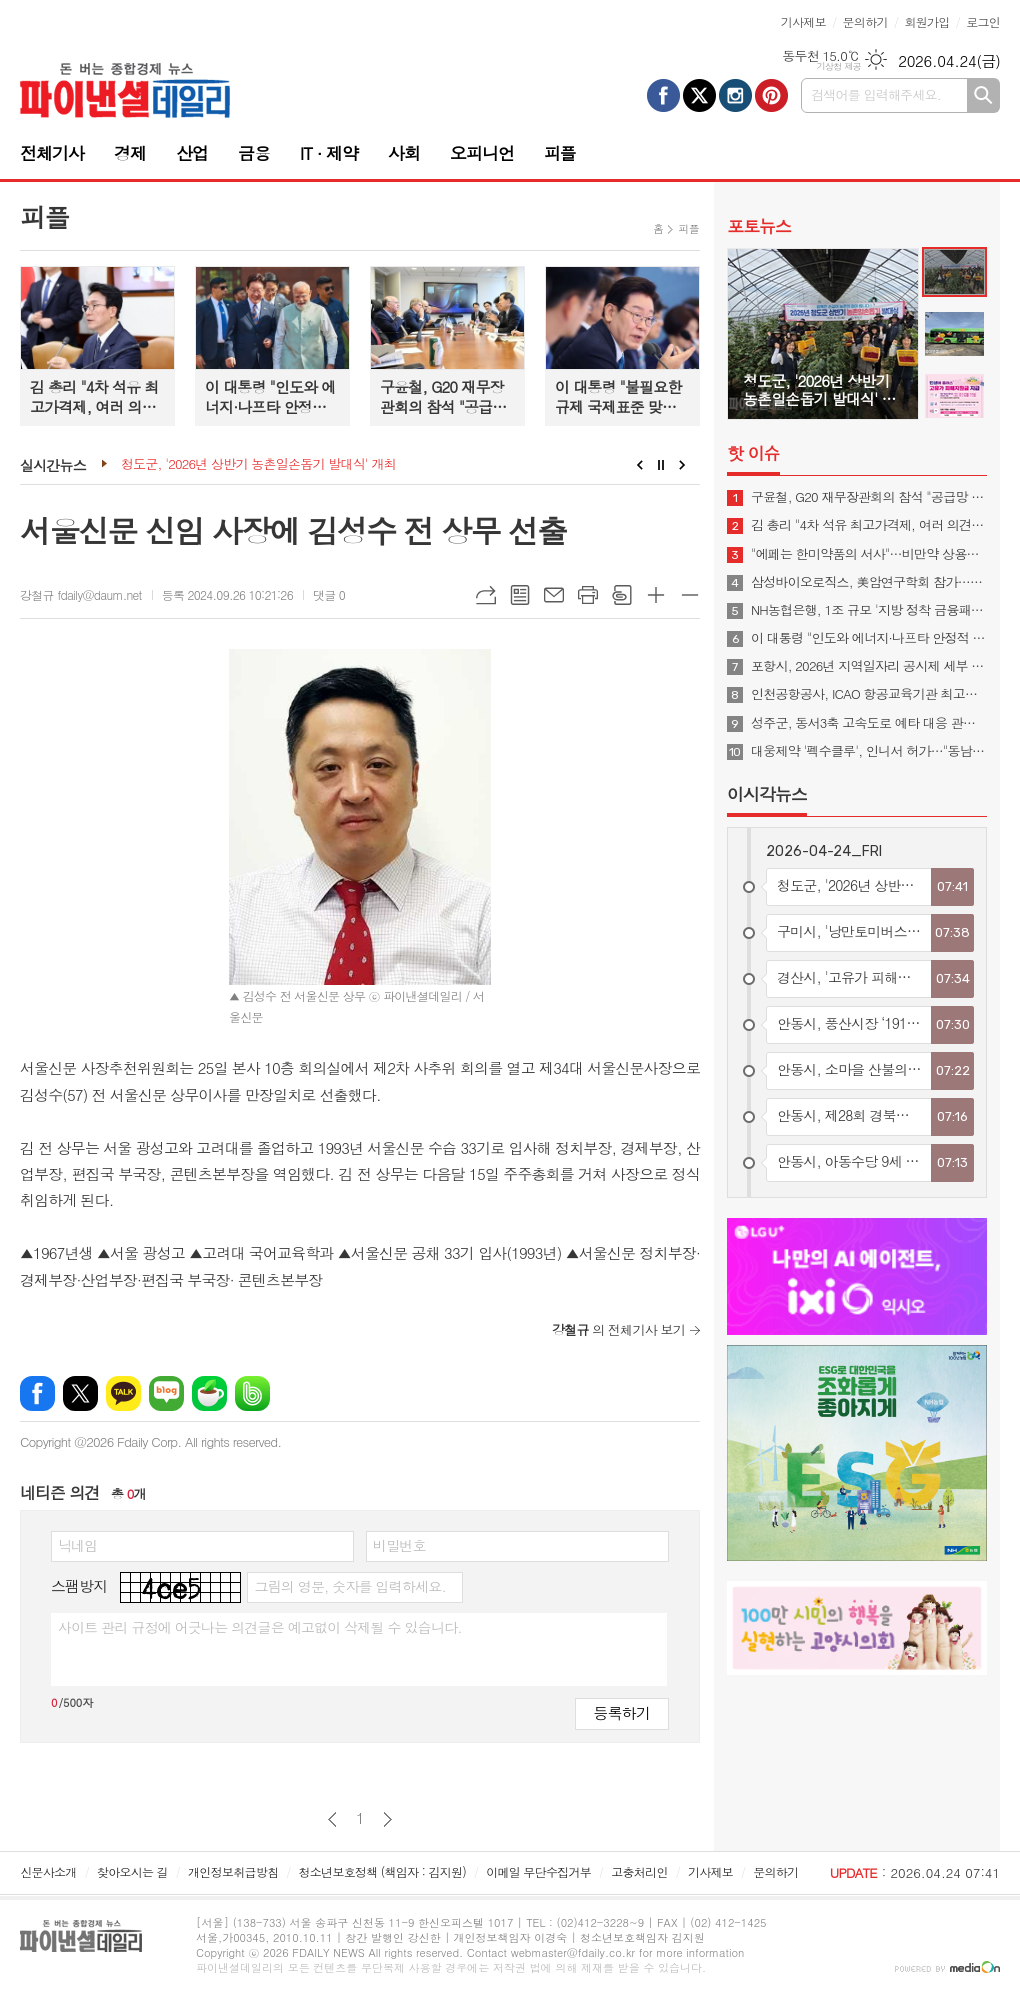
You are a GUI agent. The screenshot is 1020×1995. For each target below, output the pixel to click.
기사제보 (803, 21)
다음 (387, 1819)
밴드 (252, 1393)
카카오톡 (123, 1393)
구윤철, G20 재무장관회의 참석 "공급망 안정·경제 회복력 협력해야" (869, 497)
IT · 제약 (329, 153)
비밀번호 (399, 1545)
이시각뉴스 (767, 794)
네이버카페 (209, 1393)
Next (682, 465)
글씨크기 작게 (690, 595)
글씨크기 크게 (656, 595)
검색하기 (983, 95)
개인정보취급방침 (233, 1871)
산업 (192, 153)
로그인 (983, 21)
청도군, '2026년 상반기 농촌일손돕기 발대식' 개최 (258, 464)
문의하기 (865, 21)
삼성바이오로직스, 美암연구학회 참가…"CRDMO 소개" (869, 582)
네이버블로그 (166, 1393)
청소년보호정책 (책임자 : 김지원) (382, 1871)
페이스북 (37, 1393)
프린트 (588, 595)
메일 (554, 595)
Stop (661, 465)
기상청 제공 (838, 66)
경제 (130, 153)
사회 (404, 153)
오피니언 (482, 153)
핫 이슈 (753, 453)
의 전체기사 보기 (618, 1329)
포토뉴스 (759, 226)
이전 (332, 1819)
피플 (560, 153)
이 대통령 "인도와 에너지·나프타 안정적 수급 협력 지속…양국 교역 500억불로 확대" (869, 638)
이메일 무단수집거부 (538, 1871)
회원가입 (926, 21)
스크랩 (622, 595)
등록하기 (622, 1712)
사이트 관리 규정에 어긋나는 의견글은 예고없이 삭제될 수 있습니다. (260, 1627)
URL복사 (486, 595)
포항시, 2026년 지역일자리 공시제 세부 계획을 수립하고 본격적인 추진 (869, 666)
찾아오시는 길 (132, 1871)
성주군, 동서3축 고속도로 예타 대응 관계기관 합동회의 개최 (869, 723)
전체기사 (52, 153)
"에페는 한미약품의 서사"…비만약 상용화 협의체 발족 (869, 554)
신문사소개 (48, 1871)
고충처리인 (639, 1871)
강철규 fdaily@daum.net (81, 594)
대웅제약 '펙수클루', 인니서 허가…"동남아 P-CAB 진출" (869, 751)
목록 (520, 595)
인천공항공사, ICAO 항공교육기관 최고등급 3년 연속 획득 (869, 694)
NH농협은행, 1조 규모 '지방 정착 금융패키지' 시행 (869, 610)
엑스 (80, 1393)
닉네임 (77, 1545)
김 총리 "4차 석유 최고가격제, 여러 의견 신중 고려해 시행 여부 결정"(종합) (869, 525)
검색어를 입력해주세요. (876, 94)
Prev (639, 465)
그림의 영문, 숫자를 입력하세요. (349, 1586)
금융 (254, 153)
